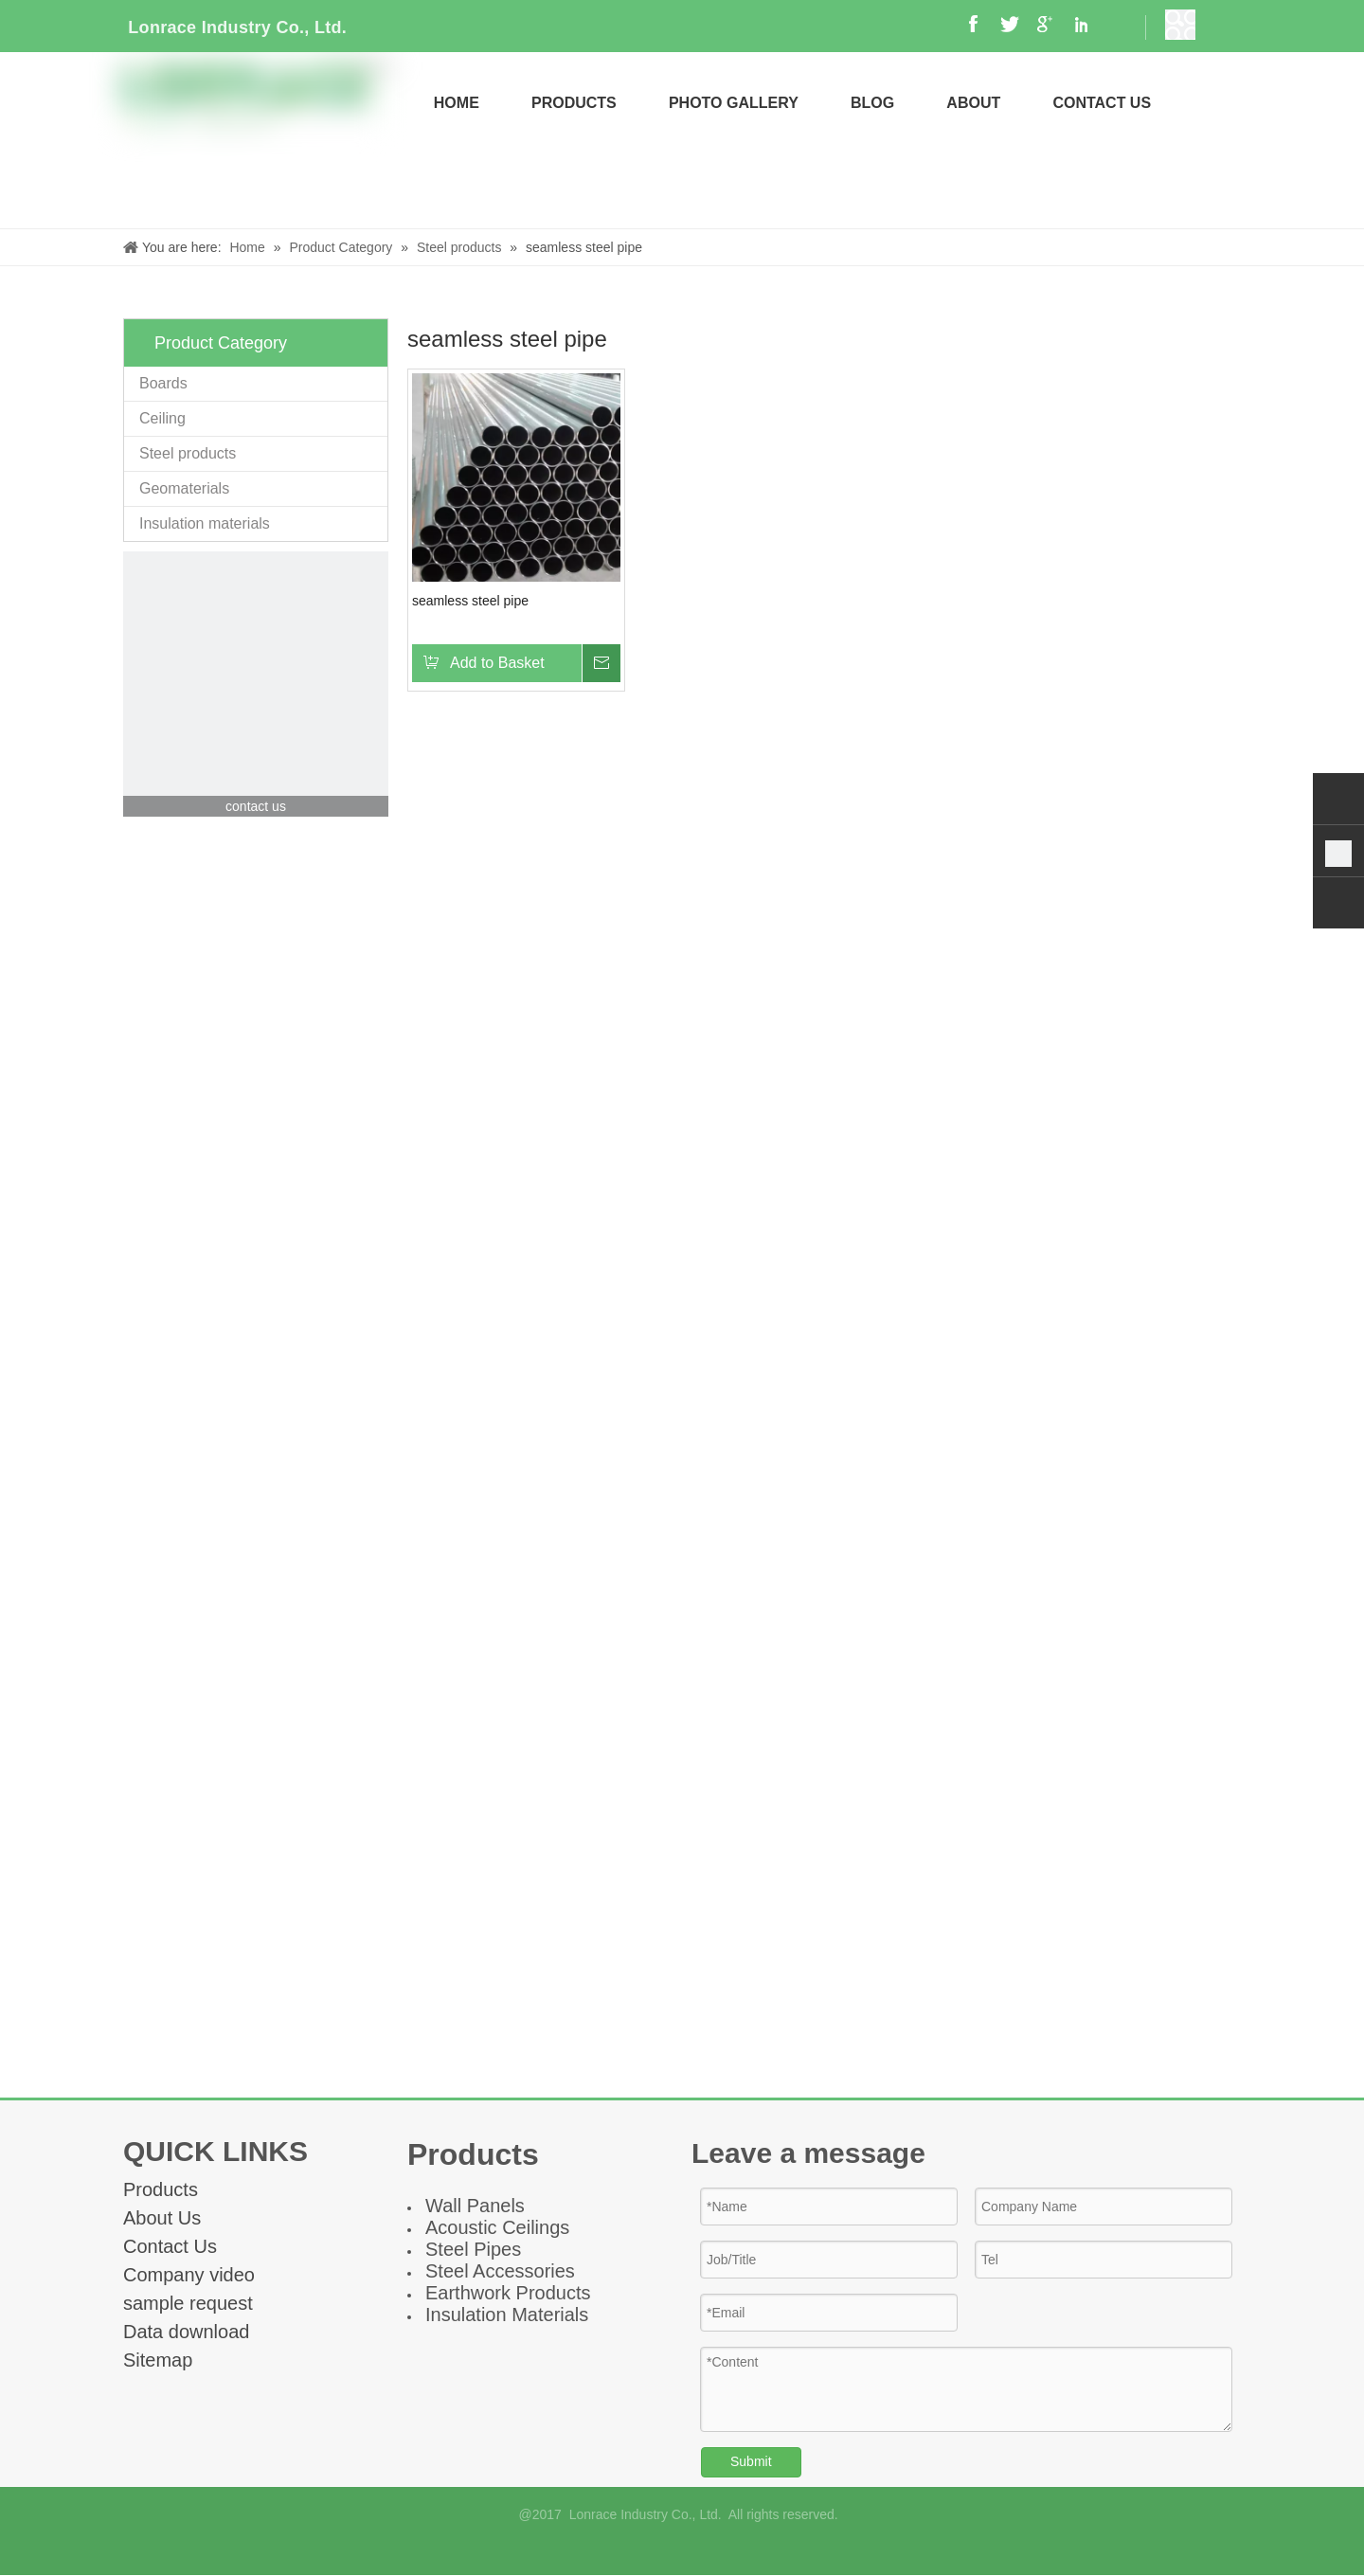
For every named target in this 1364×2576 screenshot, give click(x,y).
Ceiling (162, 418)
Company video (189, 2274)
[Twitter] (730, 2549)
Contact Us (170, 2246)
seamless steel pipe (470, 600)
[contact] (255, 684)
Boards (163, 383)
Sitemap (157, 2360)
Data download (186, 2331)
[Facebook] (634, 2549)
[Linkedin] (697, 2549)
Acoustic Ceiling (492, 2227)
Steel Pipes (473, 2249)
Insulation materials (204, 523)
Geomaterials (184, 488)
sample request (188, 2303)
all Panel (478, 2205)
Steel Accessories (500, 2271)
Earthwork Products (508, 2292)
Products (160, 2189)
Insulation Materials (506, 2314)
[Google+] (666, 2549)
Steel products (187, 453)
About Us (162, 2217)
